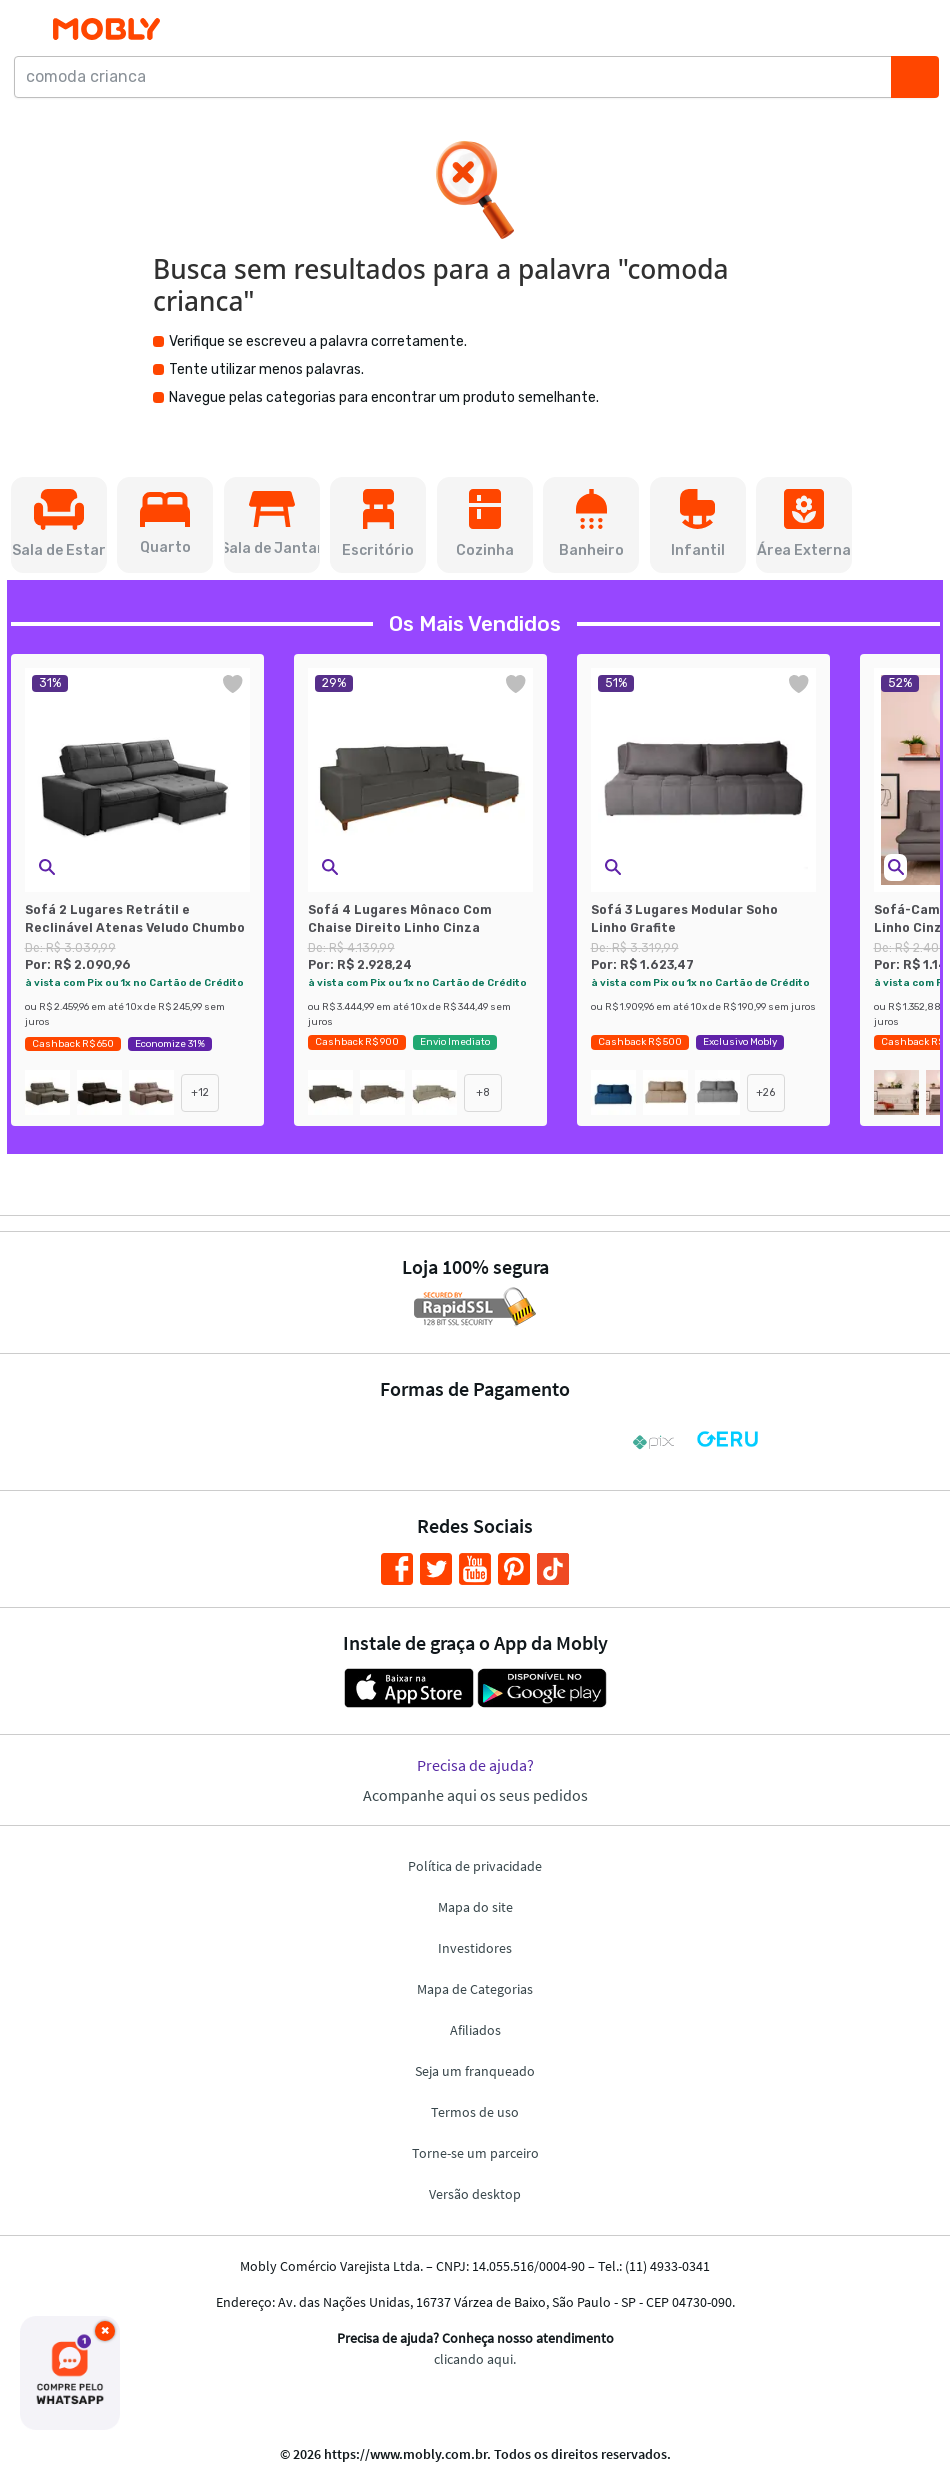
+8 (483, 1092)
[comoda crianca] (458, 77)
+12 (200, 1092)
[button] (59, 525)
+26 (766, 1092)
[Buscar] (915, 77)
